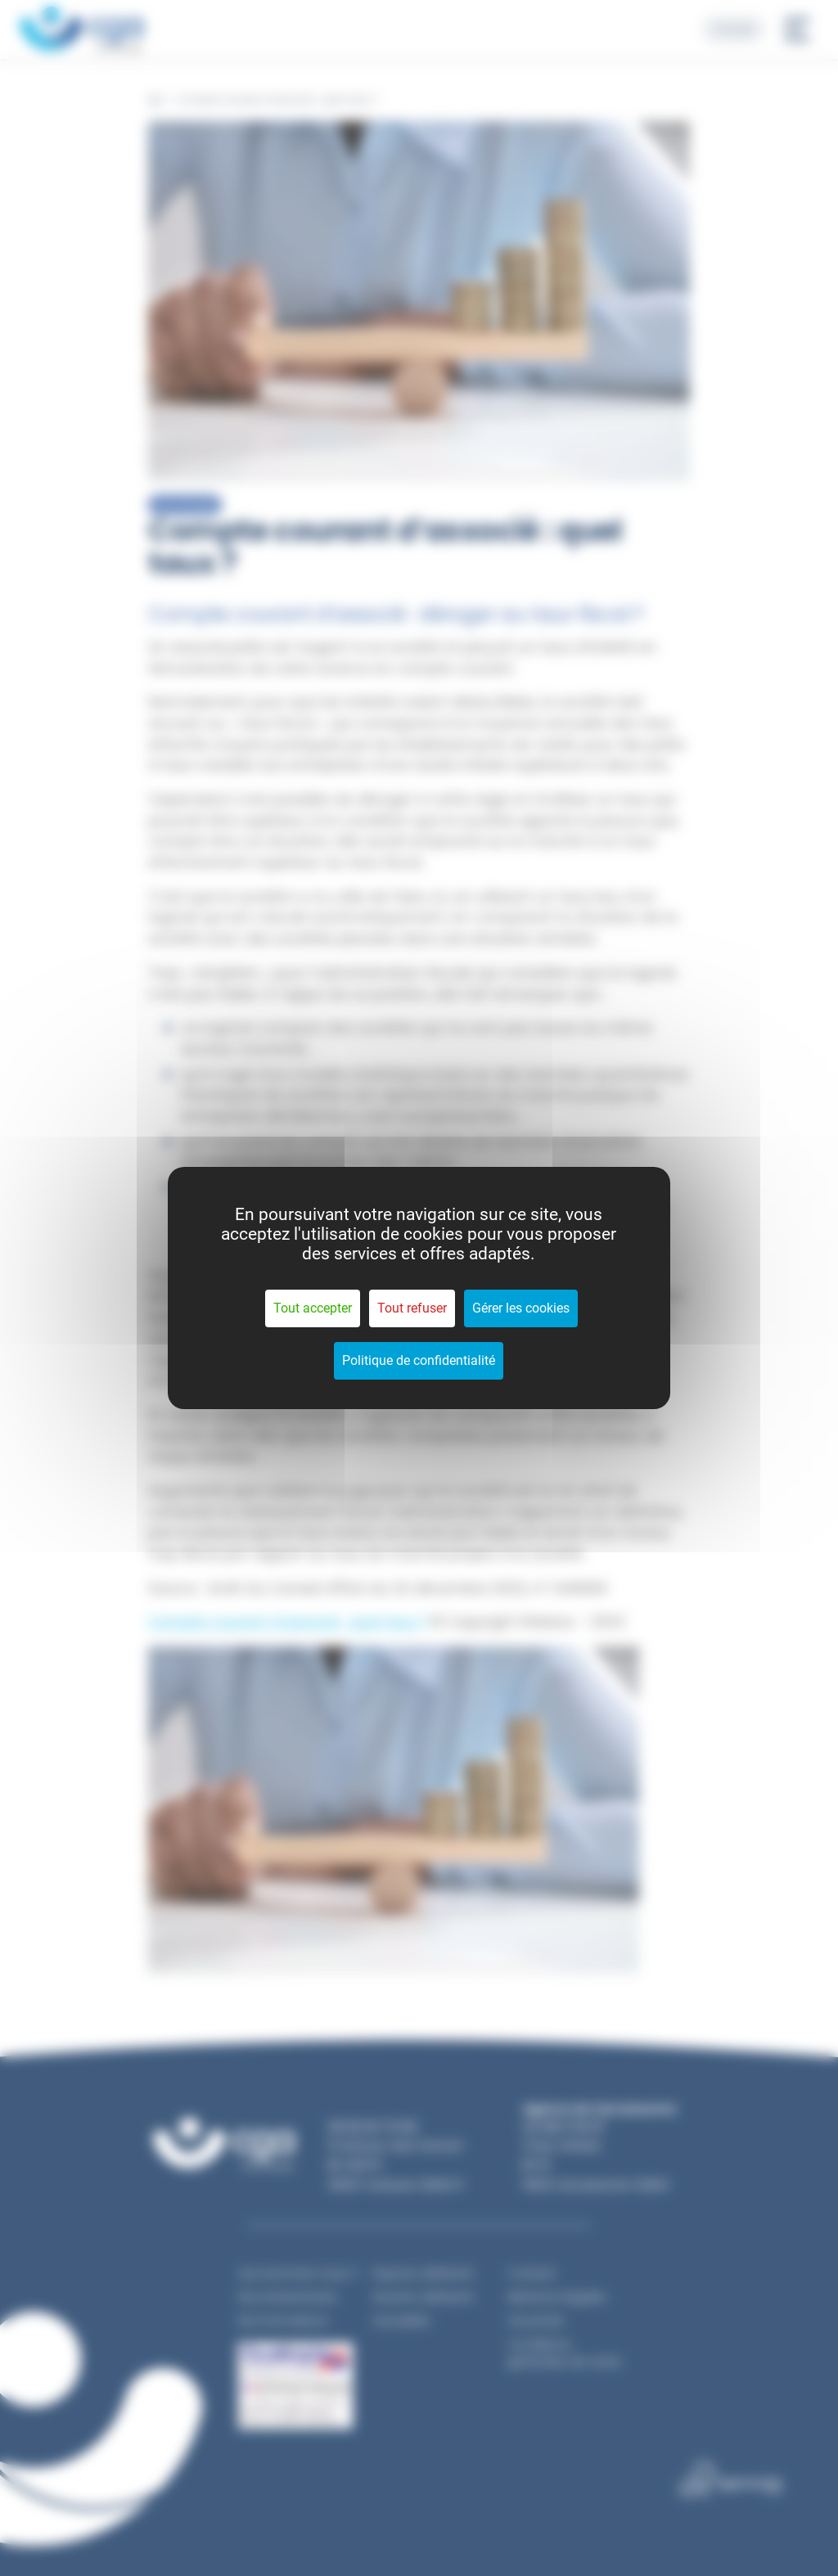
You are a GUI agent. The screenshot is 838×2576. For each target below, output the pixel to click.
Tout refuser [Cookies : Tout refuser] (412, 1308)
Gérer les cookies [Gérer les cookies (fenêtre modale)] (521, 1308)
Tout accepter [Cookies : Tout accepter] (312, 1308)
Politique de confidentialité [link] (418, 1360)
